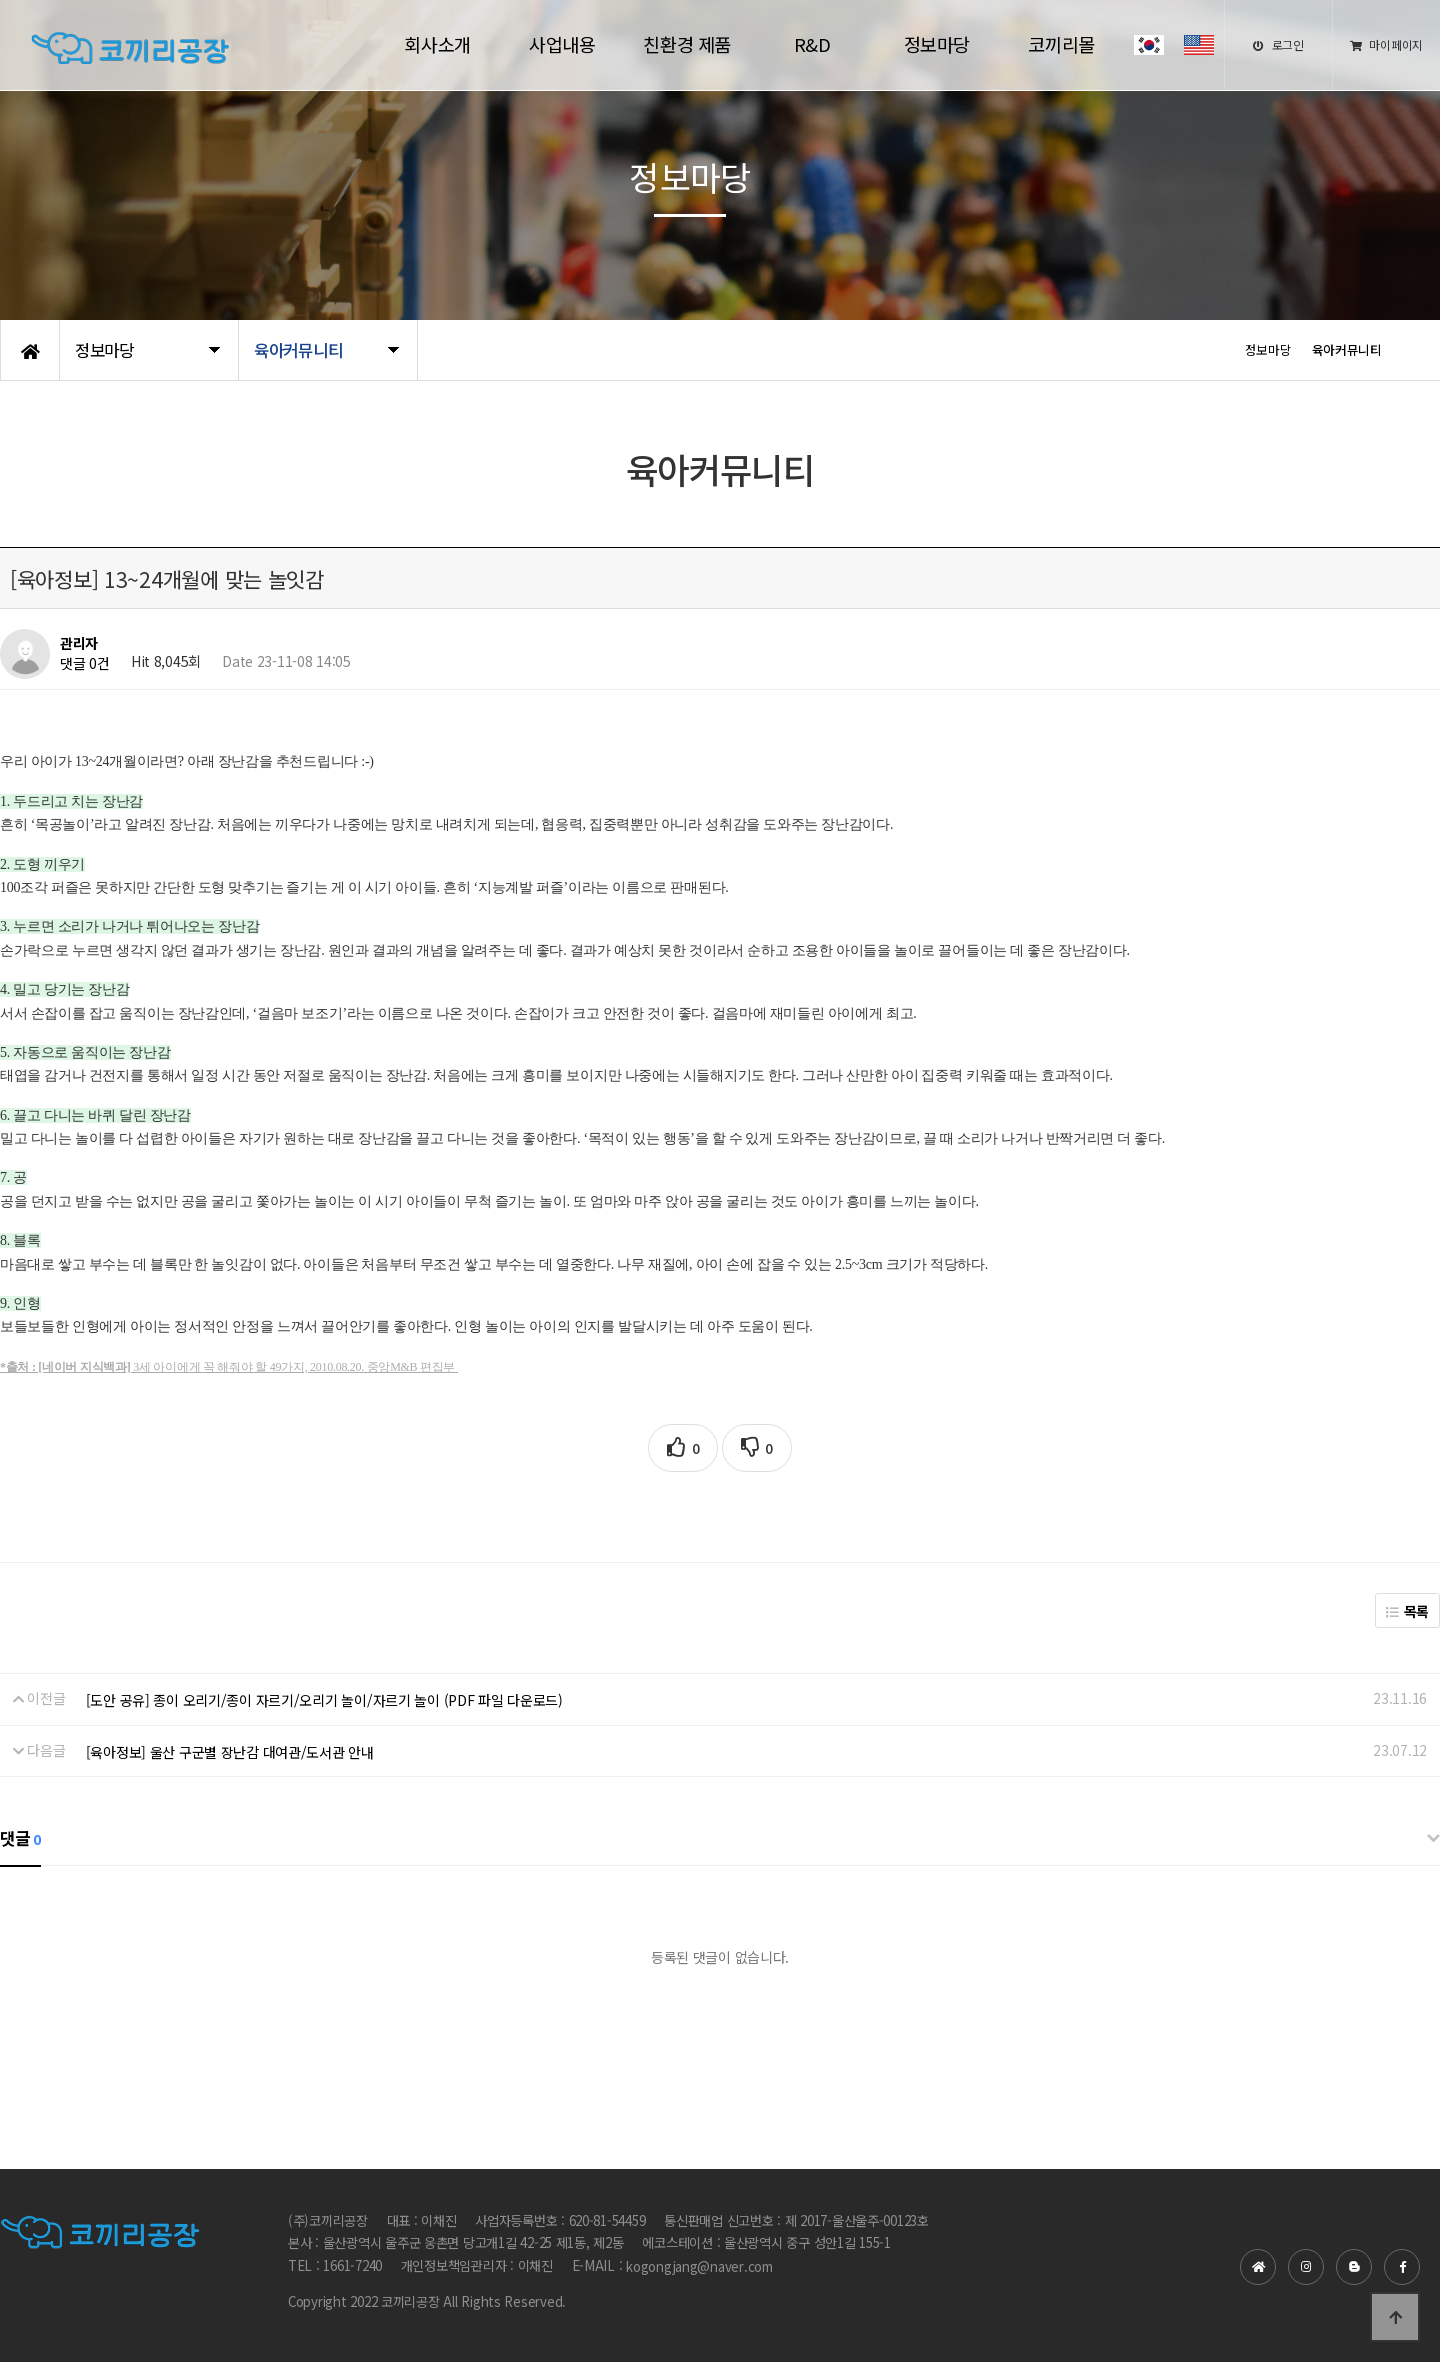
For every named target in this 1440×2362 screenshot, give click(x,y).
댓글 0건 (85, 664)
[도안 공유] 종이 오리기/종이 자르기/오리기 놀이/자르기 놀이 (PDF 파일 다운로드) (324, 1700)
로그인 (1278, 44)
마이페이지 (1386, 44)
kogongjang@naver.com (699, 2266)
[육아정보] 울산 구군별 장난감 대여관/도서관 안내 (230, 1752)
